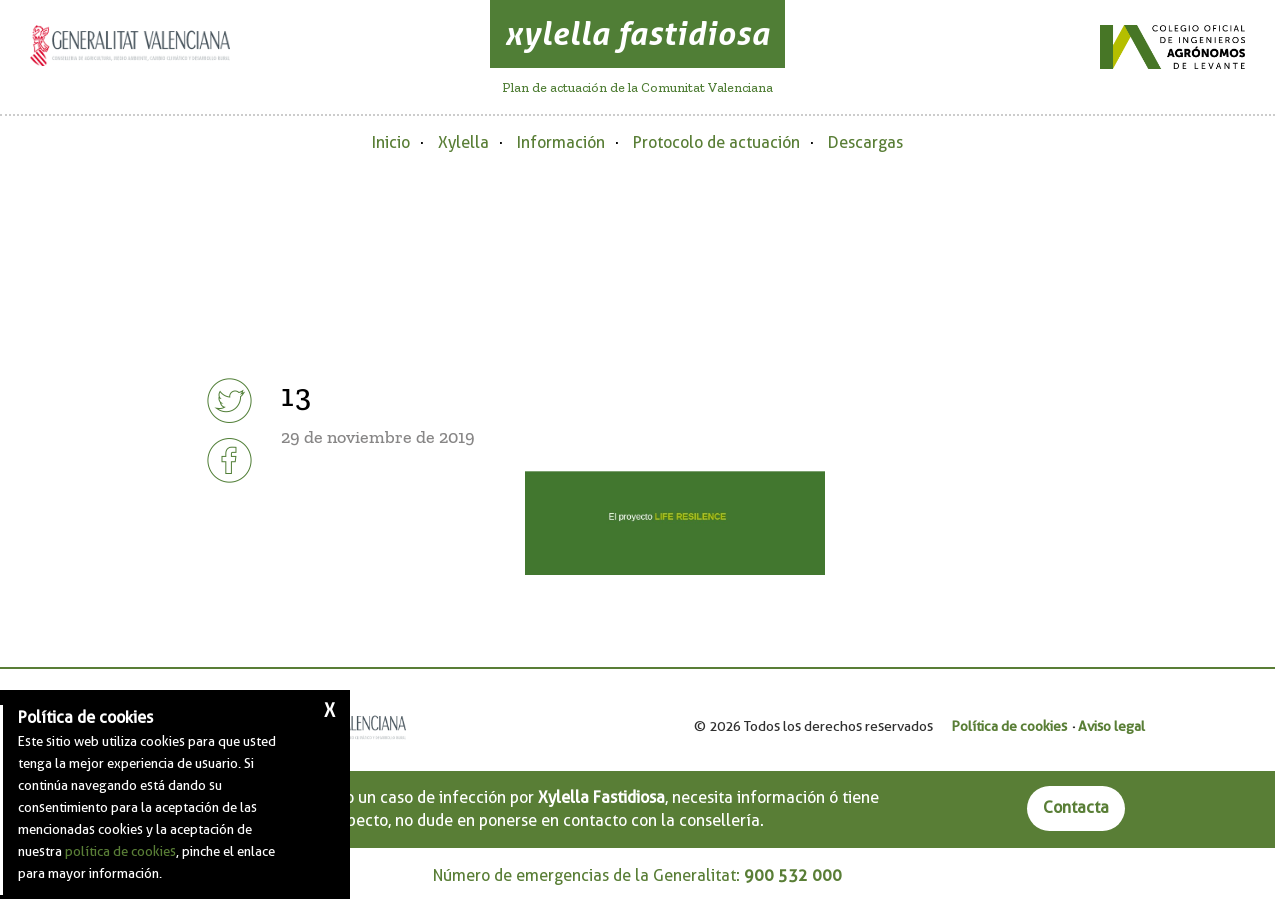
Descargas (865, 142)
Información (561, 142)
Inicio (391, 142)
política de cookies (120, 851)
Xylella (463, 142)
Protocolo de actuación (716, 142)
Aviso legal (1111, 726)
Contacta (1076, 807)
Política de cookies (1009, 726)
